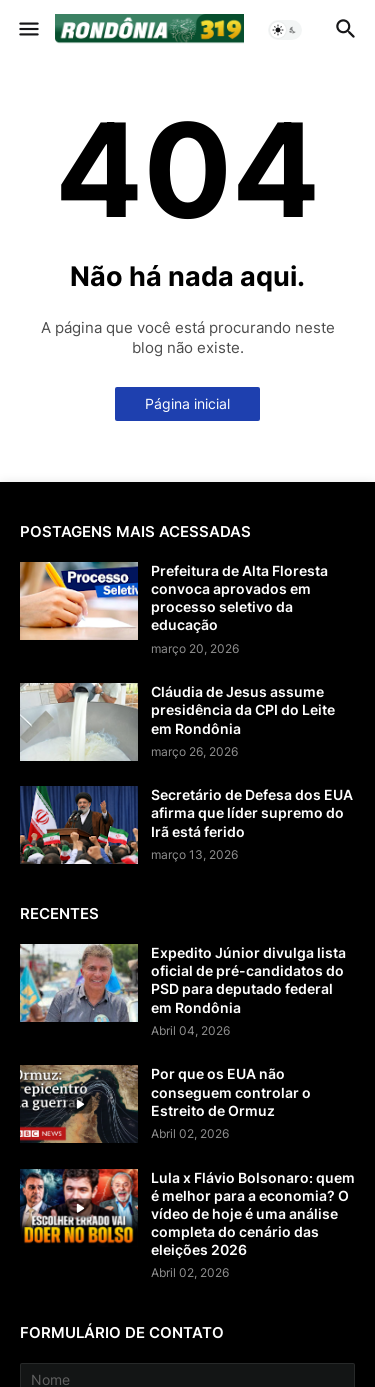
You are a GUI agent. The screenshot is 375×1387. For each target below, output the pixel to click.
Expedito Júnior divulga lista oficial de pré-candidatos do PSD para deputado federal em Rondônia (248, 980)
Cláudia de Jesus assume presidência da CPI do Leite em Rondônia (243, 709)
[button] (27, 30)
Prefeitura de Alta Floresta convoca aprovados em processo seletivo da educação (239, 598)
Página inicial (187, 403)
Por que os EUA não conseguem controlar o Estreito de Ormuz (231, 1091)
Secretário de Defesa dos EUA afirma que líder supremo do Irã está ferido (252, 812)
